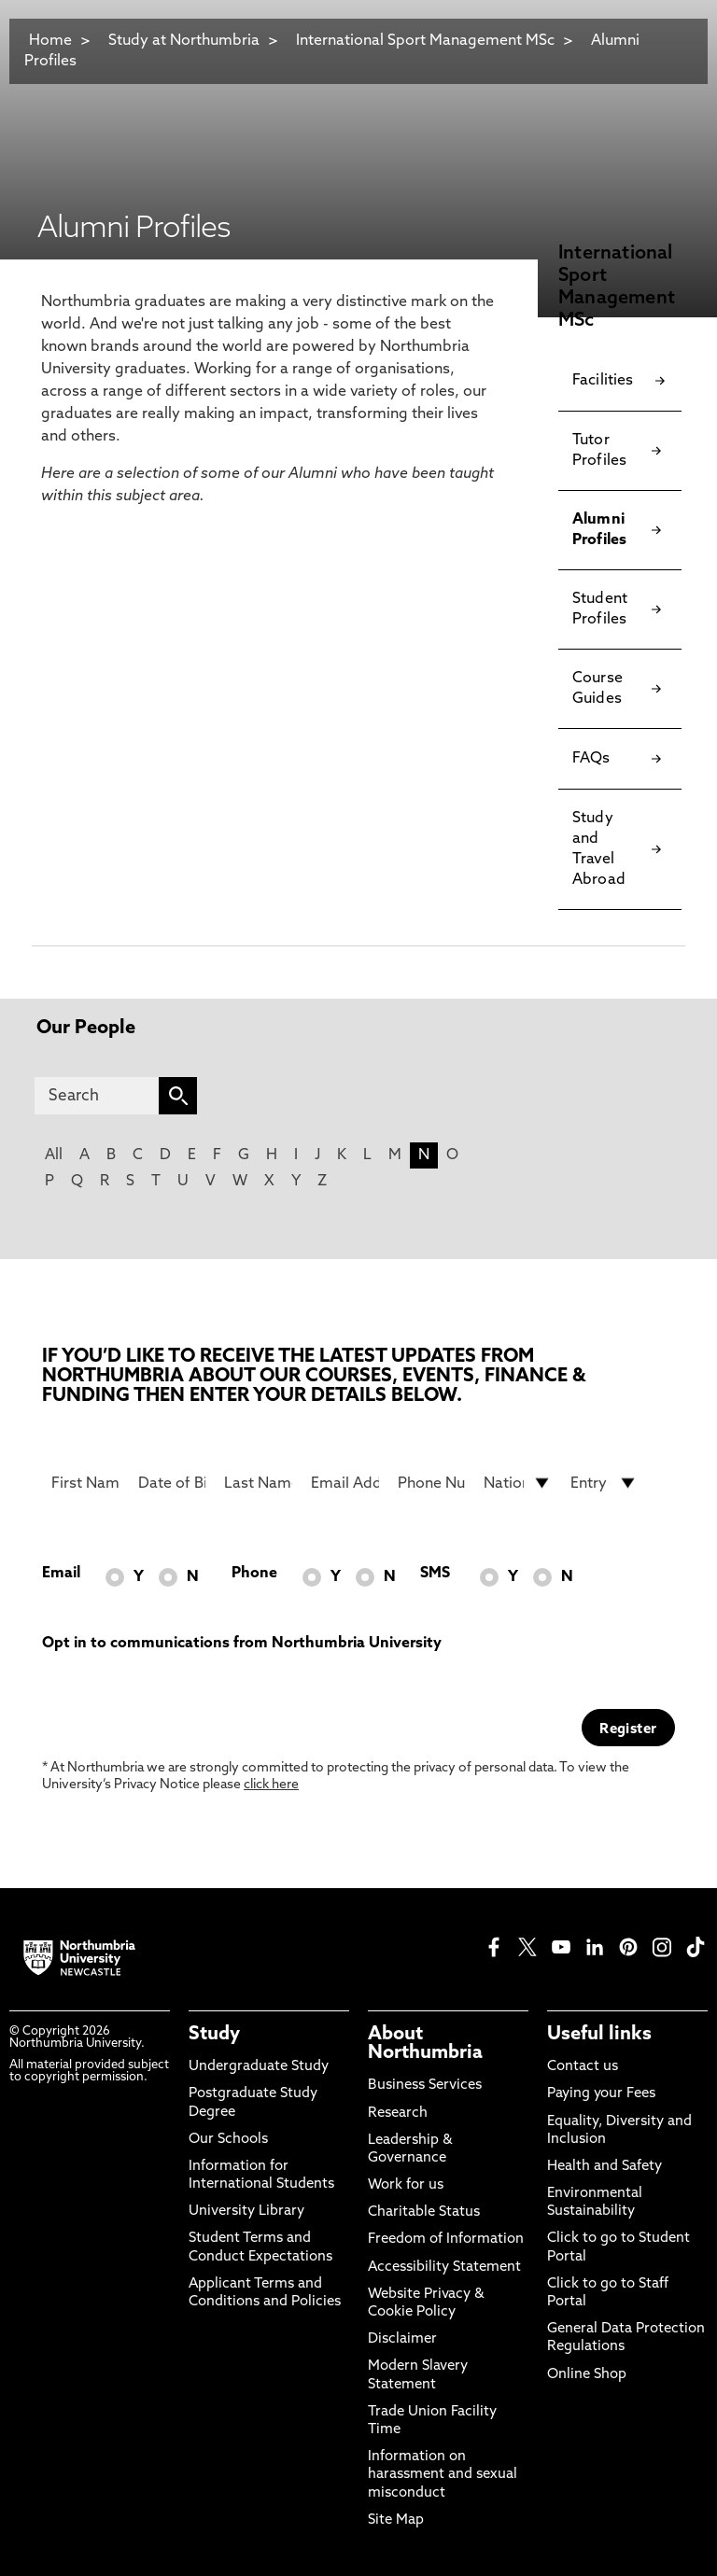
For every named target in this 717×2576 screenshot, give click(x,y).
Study (214, 2034)
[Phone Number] (431, 1483)
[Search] (97, 1095)
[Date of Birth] (172, 1483)
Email (61, 1573)
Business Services (425, 2086)
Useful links (599, 2034)
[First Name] (85, 1483)
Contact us (582, 2067)
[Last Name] (258, 1483)
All (54, 1155)
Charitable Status (424, 2212)
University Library (246, 2212)
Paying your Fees (601, 2094)
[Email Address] (345, 1483)
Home (50, 41)
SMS (435, 1573)
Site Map (396, 2520)
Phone (254, 1573)
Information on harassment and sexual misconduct (442, 2474)
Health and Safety (604, 2167)
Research (398, 2114)
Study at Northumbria (184, 41)
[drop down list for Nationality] (517, 1483)
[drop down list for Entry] (604, 1483)
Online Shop (586, 2375)
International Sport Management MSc (427, 41)
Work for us (405, 2185)
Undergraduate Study (259, 2067)
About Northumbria (425, 2044)
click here (271, 1785)
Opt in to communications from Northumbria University (242, 1643)
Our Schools (228, 2140)
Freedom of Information (446, 2240)
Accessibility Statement (444, 2268)
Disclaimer (402, 2339)
